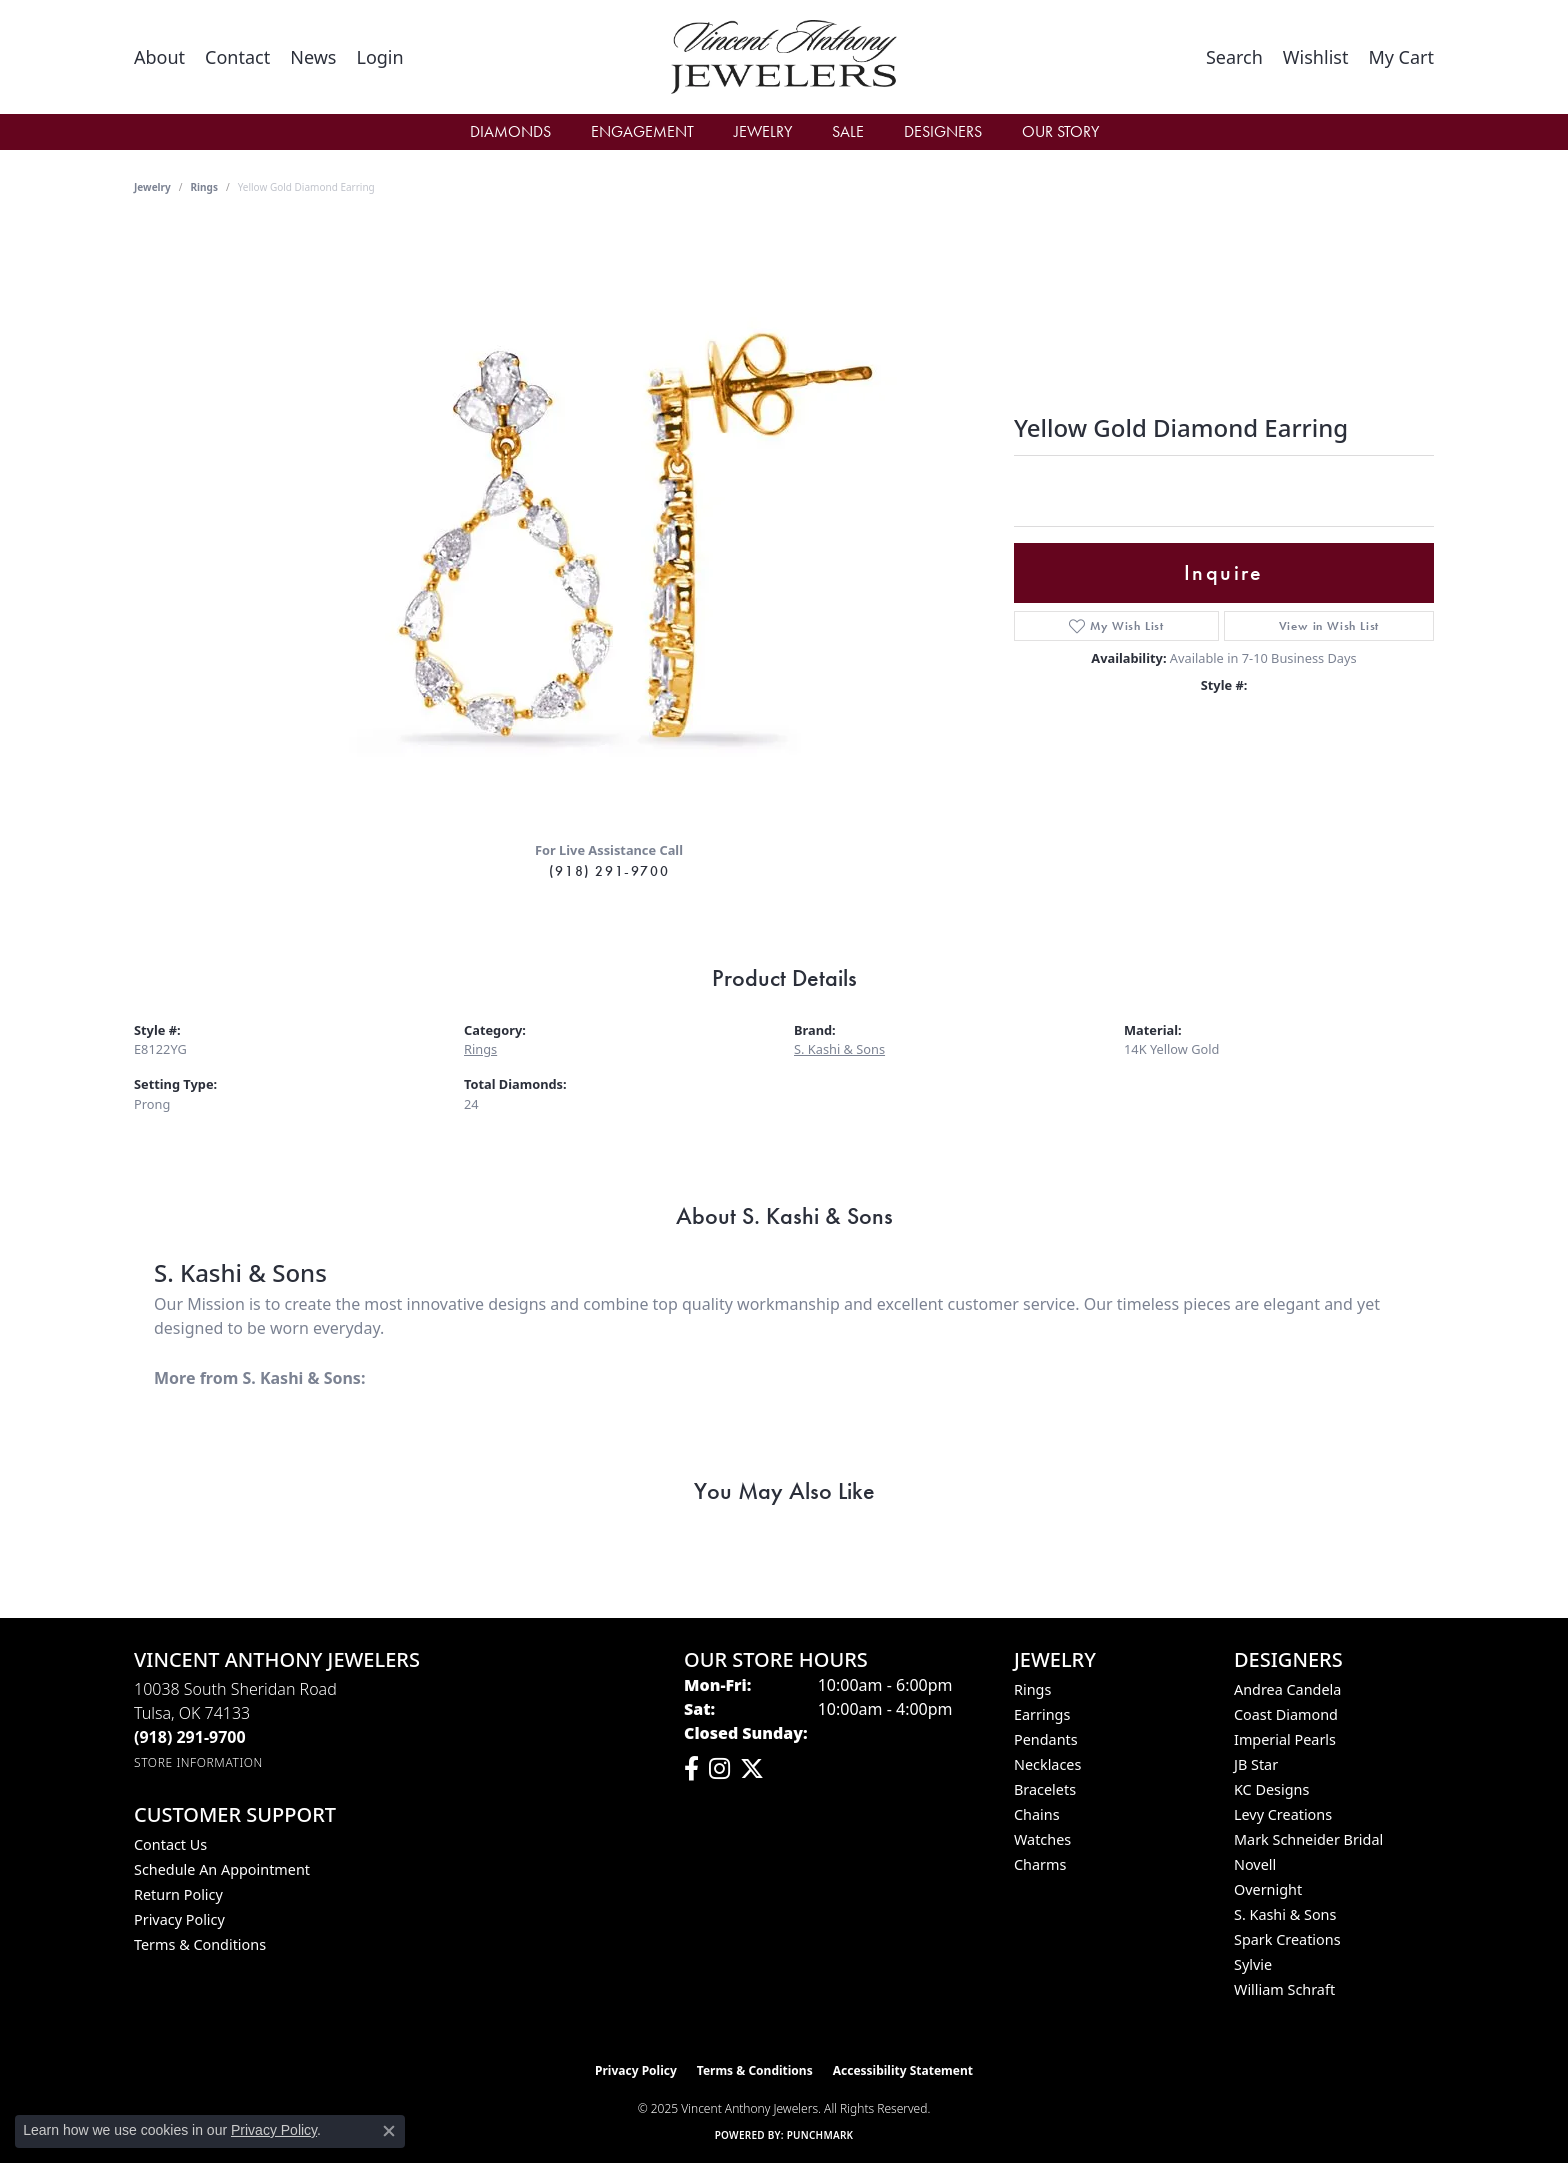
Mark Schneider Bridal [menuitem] (1308, 1839)
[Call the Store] (190, 1737)
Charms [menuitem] (1040, 1864)
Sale (848, 131)
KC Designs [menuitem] (1271, 1789)
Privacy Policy (179, 1919)
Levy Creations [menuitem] (1283, 1814)
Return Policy (178, 1894)
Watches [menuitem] (1042, 1839)
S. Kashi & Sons (839, 1049)
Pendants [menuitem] (1046, 1739)
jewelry (152, 187)
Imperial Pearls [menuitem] (1285, 1739)
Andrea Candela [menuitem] (1287, 1689)
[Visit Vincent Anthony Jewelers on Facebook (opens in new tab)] (691, 1769)
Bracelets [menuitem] (1045, 1789)
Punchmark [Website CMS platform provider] (820, 2135)
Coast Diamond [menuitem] (1286, 1714)
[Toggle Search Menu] (1234, 57)
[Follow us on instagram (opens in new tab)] (719, 1769)
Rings (204, 187)
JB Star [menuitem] (1256, 1764)
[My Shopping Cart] (1401, 57)
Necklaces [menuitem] (1047, 1764)
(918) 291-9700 (609, 871)
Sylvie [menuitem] (1253, 1964)
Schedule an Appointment (222, 1869)
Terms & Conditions (200, 1944)
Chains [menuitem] (1037, 1814)
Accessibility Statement (903, 2070)
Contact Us (170, 1844)
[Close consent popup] (389, 2131)
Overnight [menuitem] (1268, 1889)
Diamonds (510, 131)
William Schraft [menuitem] (1284, 1989)
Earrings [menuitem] (1042, 1714)
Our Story (1060, 131)
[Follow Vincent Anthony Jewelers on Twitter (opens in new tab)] (752, 1769)
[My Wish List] (1316, 57)
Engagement (642, 131)
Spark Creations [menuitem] (1287, 1939)
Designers (943, 131)
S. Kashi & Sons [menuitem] (1285, 1914)
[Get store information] (198, 1762)
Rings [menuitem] (1032, 1689)
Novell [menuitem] (1255, 1864)
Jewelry (763, 131)
